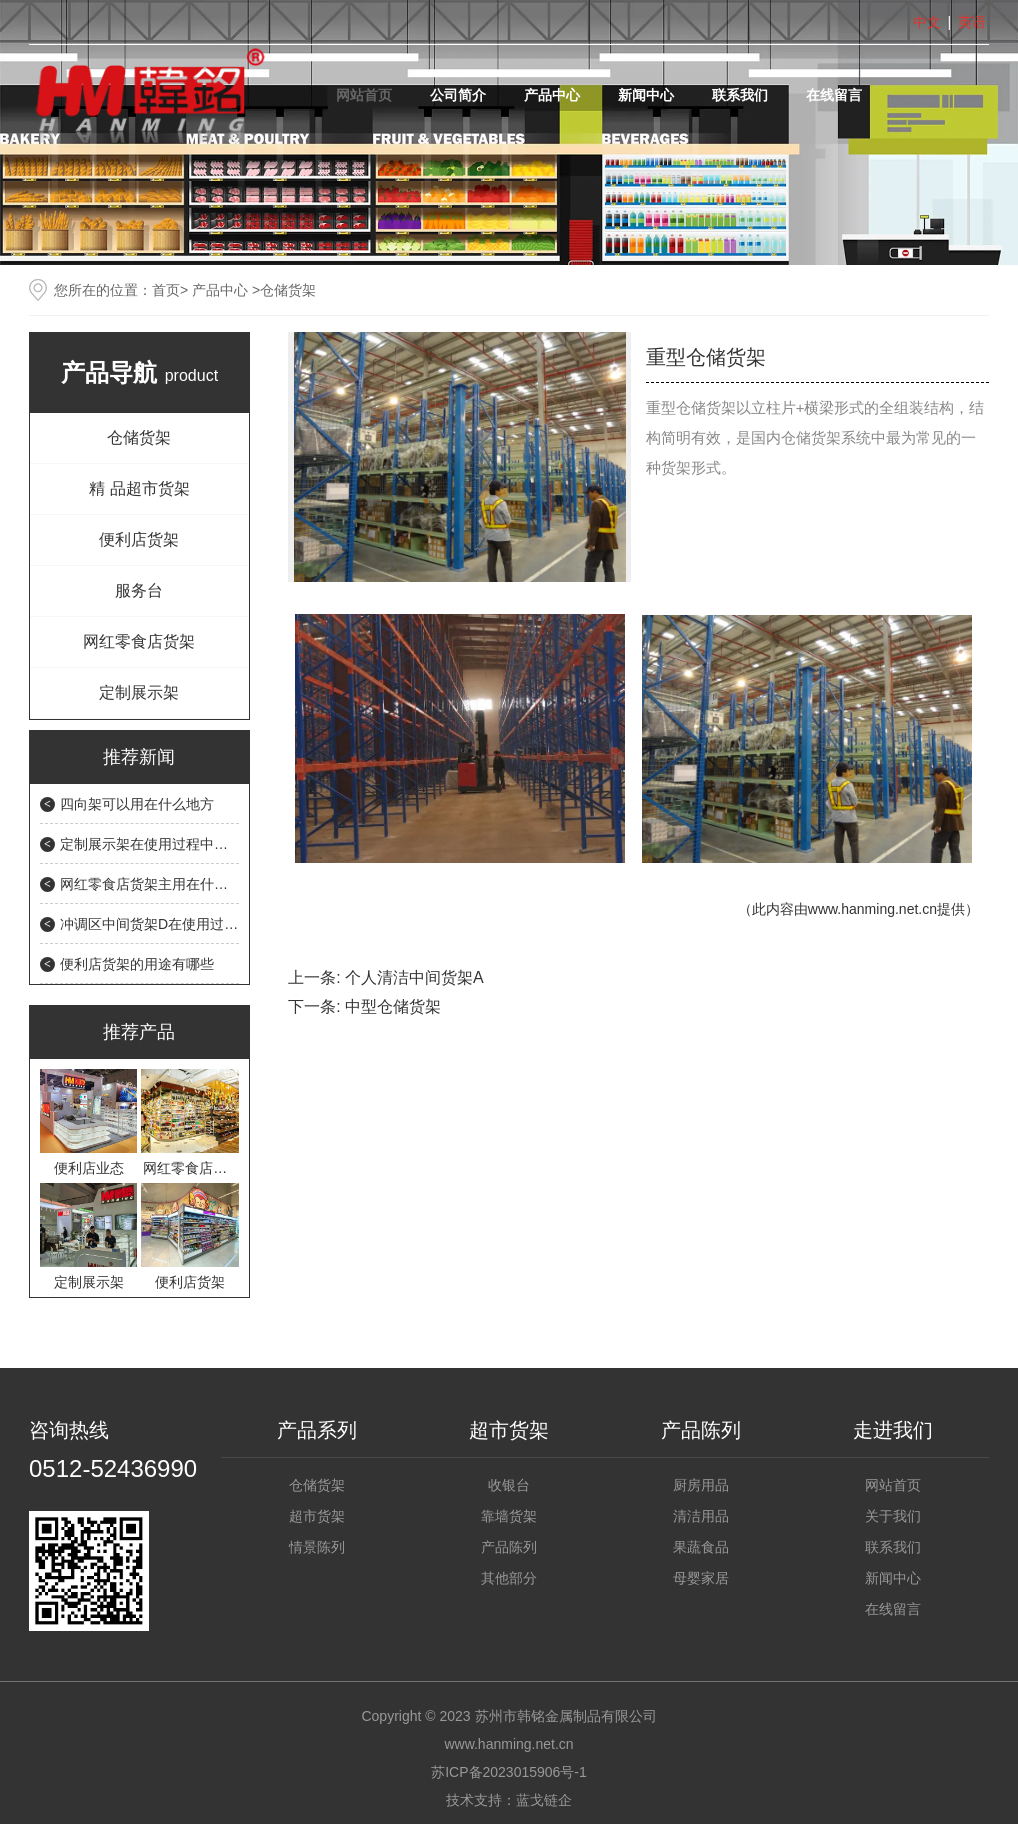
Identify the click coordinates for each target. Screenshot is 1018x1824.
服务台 (139, 590)
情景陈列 (317, 1547)
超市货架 (317, 1516)
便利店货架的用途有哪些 (137, 964)
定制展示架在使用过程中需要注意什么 (179, 844)
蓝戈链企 (544, 1800)
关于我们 (893, 1516)
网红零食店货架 (139, 641)
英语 (972, 22)
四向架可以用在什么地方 (137, 804)
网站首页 (364, 95)
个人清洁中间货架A (414, 977)
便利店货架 (139, 539)
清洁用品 (701, 1516)
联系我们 (740, 95)
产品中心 (552, 95)
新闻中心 (646, 95)
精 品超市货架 (139, 488)
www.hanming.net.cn (872, 909)
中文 (927, 22)
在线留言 (834, 95)
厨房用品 (701, 1485)
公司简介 (458, 95)
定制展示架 (139, 692)
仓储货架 (139, 437)
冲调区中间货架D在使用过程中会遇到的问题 (198, 924)
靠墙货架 (509, 1516)
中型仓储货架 (393, 1006)
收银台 (509, 1485)
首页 (166, 290)
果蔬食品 (701, 1547)
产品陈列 (509, 1547)
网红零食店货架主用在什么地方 (158, 884)
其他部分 (509, 1578)
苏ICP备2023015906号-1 (509, 1772)
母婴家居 (701, 1578)
